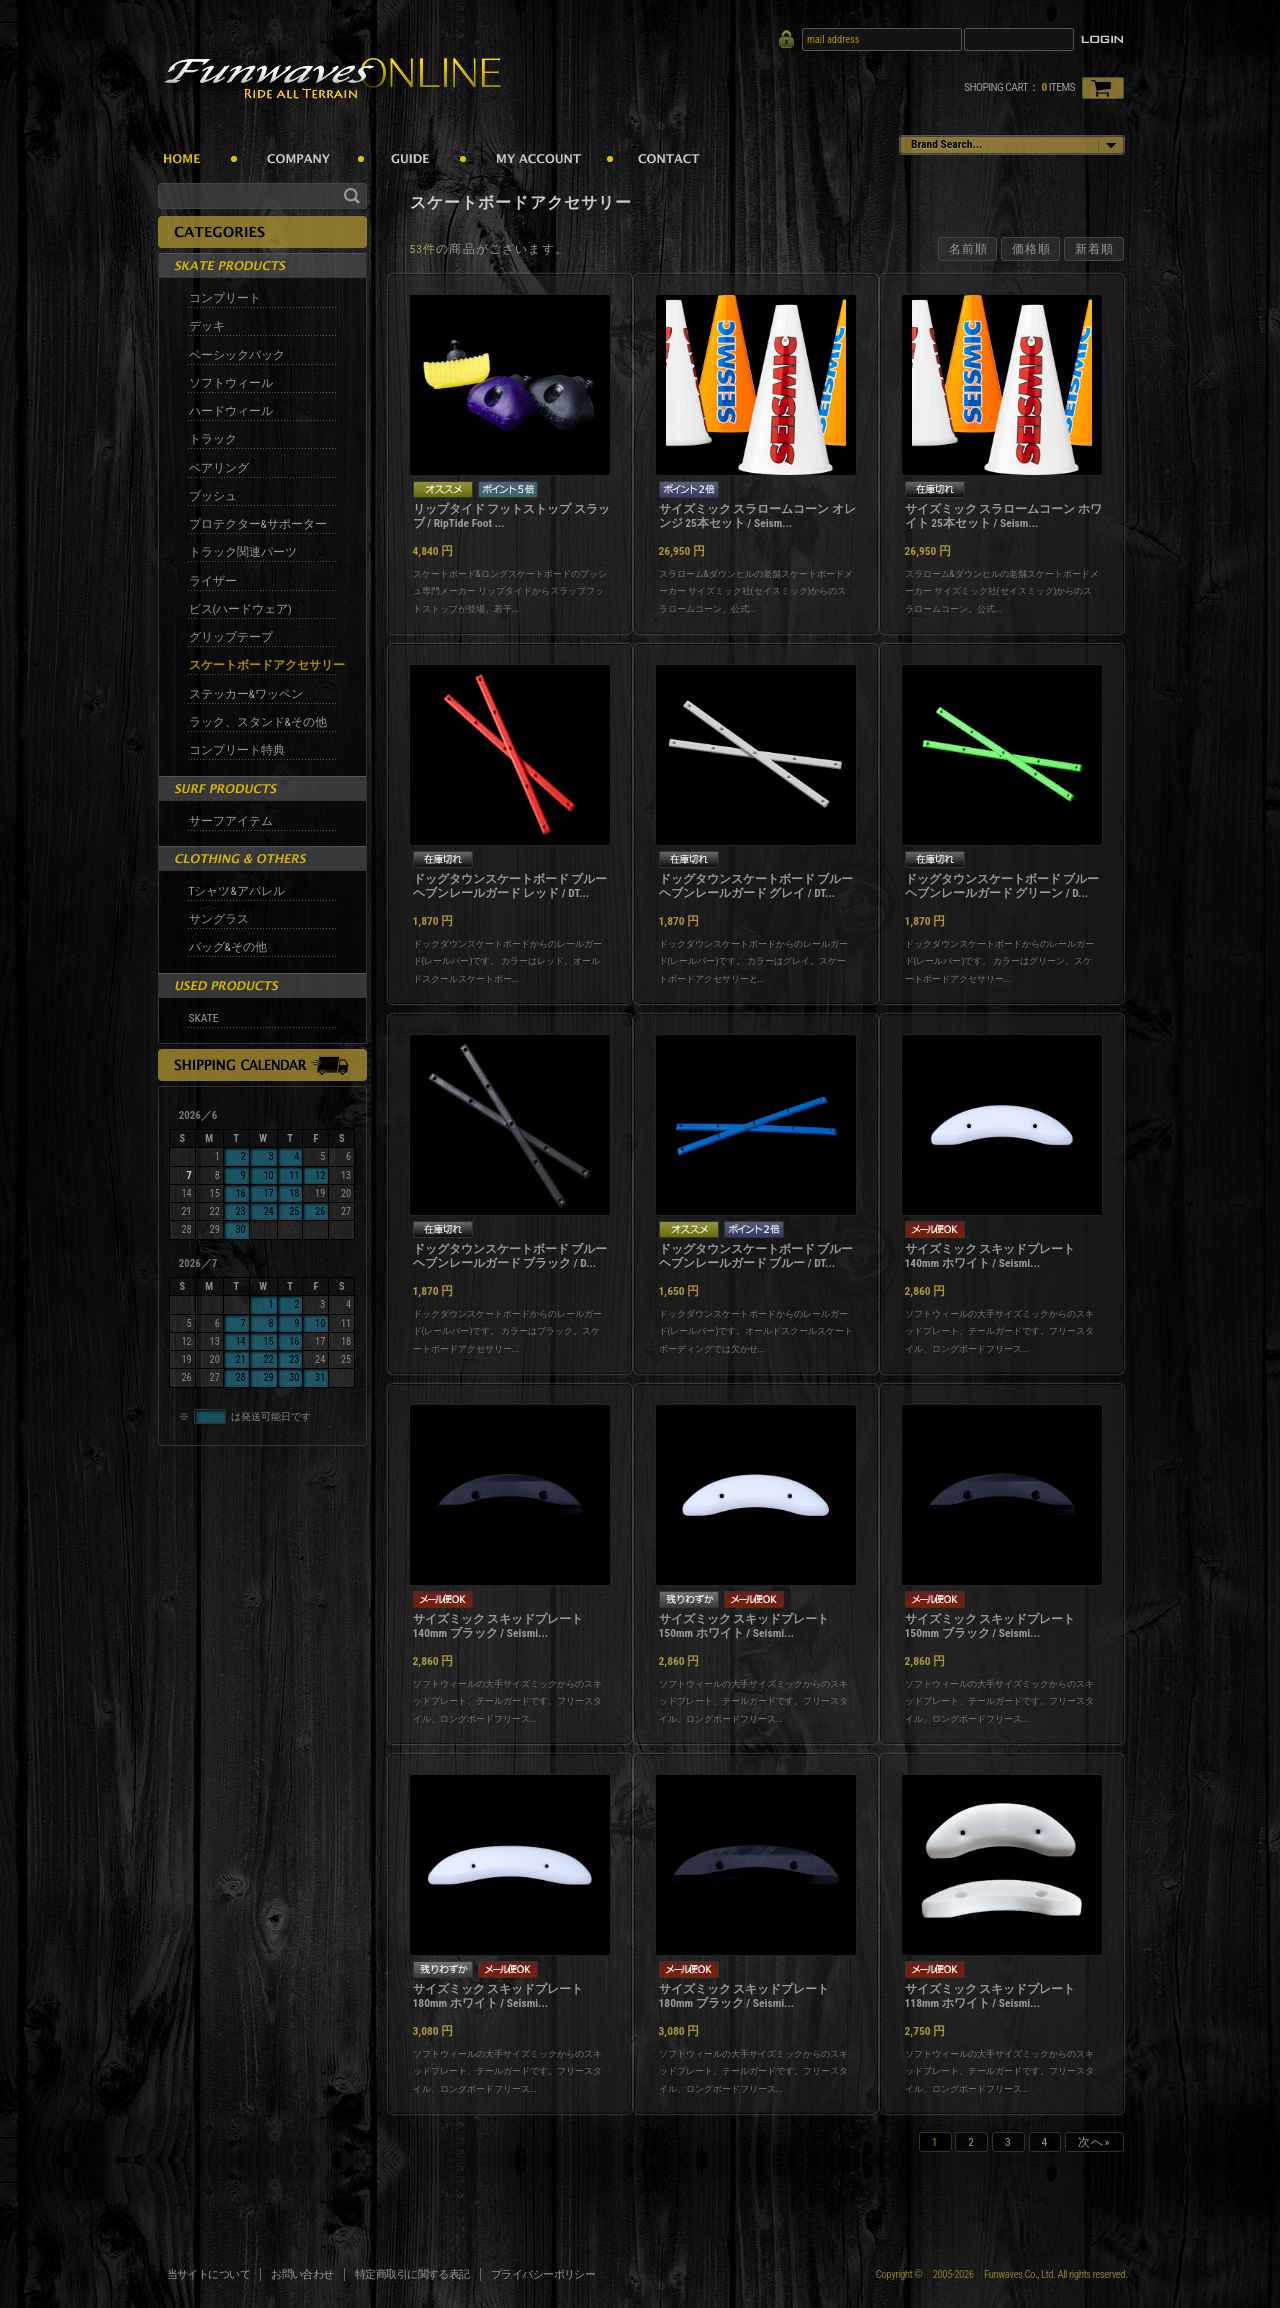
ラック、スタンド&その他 (258, 722)
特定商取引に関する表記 (412, 2274)
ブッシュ (213, 496)
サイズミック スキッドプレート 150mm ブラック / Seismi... (990, 1626)
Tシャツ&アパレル (237, 891)
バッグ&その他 (228, 947)
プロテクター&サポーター (258, 524)
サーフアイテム (231, 821)
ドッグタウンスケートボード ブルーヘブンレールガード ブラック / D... (510, 1256)
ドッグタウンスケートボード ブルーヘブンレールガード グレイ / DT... (756, 886)
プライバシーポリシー (543, 2274)
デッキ (207, 326)
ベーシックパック (237, 355)
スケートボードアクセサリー (267, 665)
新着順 (1094, 249)
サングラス (219, 919)
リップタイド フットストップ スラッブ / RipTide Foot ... (511, 516)
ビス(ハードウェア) (240, 609)
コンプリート (225, 298)
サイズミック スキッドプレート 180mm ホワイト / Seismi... (498, 1996)
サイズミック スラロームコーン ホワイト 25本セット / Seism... (1003, 516)
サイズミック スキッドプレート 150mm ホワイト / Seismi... (744, 1626)
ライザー (213, 581)
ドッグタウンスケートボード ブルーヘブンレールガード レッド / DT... (510, 886)
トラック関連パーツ (243, 552)
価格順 (1031, 249)
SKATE (204, 1018)
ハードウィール (231, 411)
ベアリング (219, 468)
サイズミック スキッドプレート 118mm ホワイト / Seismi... (990, 1996)
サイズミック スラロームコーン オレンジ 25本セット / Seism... (757, 516)
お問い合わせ (302, 2274)
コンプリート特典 (237, 750)
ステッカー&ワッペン (246, 694)
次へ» (1094, 2142)
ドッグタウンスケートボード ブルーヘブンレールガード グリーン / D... (1002, 886)
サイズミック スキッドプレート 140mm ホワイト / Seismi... (990, 1256)
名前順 (968, 249)
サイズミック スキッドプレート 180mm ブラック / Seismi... (744, 1996)
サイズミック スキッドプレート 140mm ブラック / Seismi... (498, 1626)
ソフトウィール (231, 383)
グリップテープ (231, 637)
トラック (213, 439)
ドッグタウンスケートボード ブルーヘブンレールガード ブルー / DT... (756, 1256)
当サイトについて (209, 2274)
